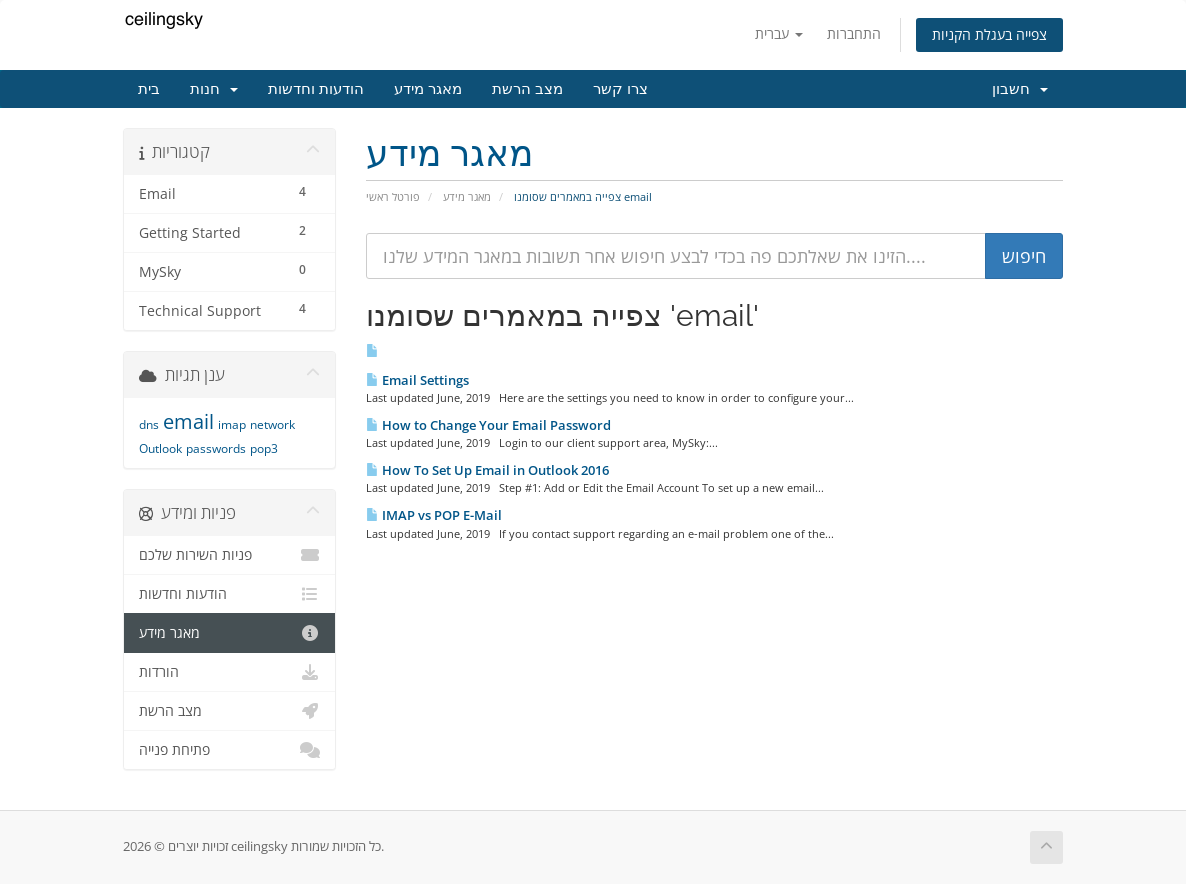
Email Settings (417, 380)
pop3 (264, 448)
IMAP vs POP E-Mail (434, 515)
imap (232, 424)
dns (149, 424)
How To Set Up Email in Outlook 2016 (487, 470)
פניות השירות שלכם (229, 555)
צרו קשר (620, 89)
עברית (779, 33)
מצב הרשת (527, 89)
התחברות (854, 33)
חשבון (1020, 89)
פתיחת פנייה (229, 750)
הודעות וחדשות (316, 89)
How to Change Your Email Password (488, 425)
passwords (216, 448)
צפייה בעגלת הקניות (989, 34)
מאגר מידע (428, 89)
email (188, 421)
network (272, 424)
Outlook (160, 448)
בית (149, 89)
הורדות (229, 672)
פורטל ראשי (393, 196)
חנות (214, 89)
